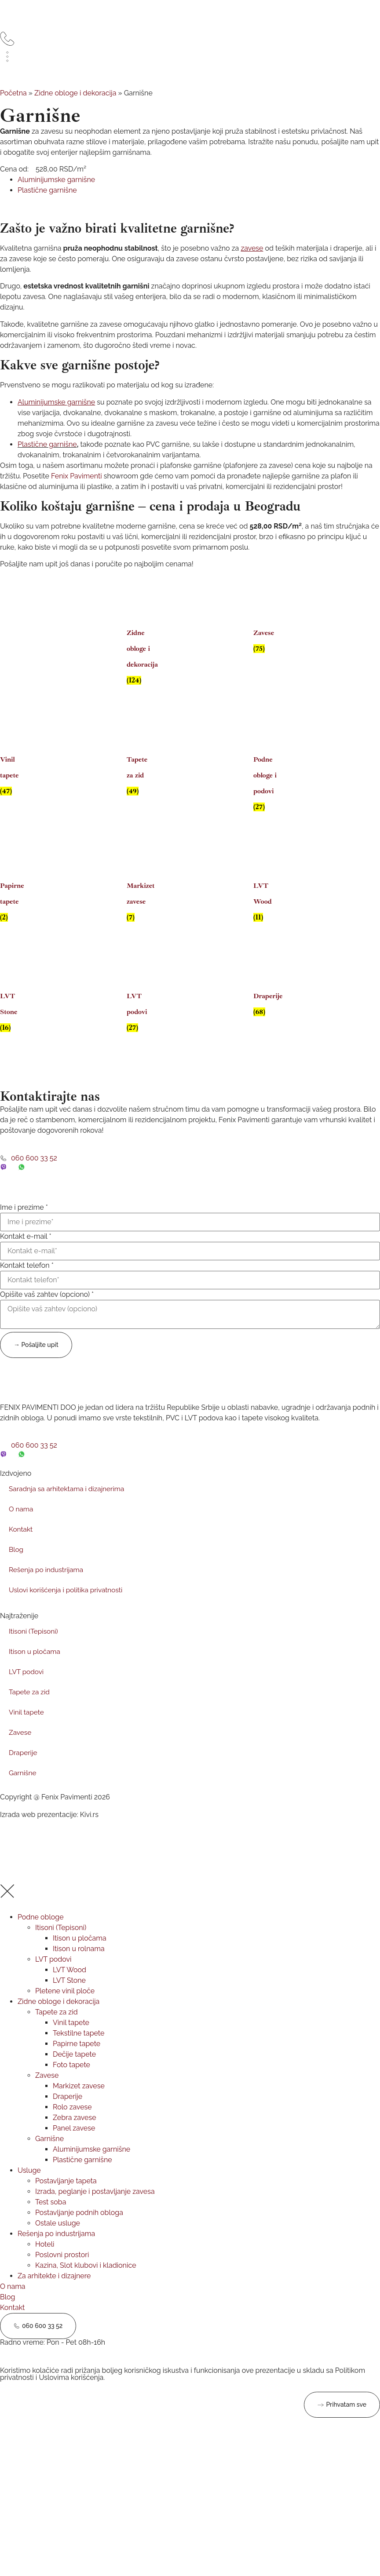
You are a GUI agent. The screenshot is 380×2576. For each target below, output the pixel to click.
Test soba (50, 2224)
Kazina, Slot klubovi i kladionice (85, 2288)
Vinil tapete (27, 1727)
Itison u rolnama (79, 1971)
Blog (16, 1564)
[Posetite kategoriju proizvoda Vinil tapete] (14, 772)
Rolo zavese (72, 2129)
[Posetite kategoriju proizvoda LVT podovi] (141, 1009)
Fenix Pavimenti (76, 490)
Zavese (20, 1747)
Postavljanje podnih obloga (79, 2235)
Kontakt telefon (27, 1280)
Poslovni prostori (62, 2277)
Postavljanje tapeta (66, 2203)
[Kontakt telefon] (190, 1294)
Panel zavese (74, 2150)
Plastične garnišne (47, 459)
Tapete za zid (30, 1707)
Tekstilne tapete (78, 2055)
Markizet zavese (79, 2108)
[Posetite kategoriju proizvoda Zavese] (267, 638)
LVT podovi (27, 1686)
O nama (21, 1524)
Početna (13, 108)
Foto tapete (71, 2087)
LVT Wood (69, 1992)
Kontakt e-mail (25, 1251)
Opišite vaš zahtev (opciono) (47, 1309)
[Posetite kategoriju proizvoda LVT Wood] (267, 899)
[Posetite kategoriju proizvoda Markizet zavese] (141, 899)
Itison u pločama (35, 1666)
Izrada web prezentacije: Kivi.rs (49, 1829)
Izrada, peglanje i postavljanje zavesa (95, 2214)
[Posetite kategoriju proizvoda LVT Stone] (14, 1009)
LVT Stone (69, 2003)
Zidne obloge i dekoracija (75, 108)
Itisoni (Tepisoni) (34, 1646)
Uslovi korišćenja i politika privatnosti (68, 1605)
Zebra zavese (74, 2140)
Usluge (29, 2193)
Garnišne (23, 1788)
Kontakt (21, 1544)
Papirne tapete (76, 2066)
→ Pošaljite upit (36, 1359)
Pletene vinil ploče (65, 2013)
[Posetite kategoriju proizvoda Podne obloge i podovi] (267, 780)
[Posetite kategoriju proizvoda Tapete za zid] (141, 772)
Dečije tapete (74, 2076)
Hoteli (45, 2266)
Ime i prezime (24, 1222)
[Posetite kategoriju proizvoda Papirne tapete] (14, 899)
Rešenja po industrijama (47, 1584)
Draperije (23, 1767)
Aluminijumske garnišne (91, 2171)
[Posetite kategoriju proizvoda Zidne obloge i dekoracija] (141, 654)
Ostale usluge (57, 2245)
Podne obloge (41, 1939)
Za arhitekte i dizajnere (54, 2298)
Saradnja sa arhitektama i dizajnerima (69, 1504)
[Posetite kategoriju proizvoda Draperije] (267, 1002)
